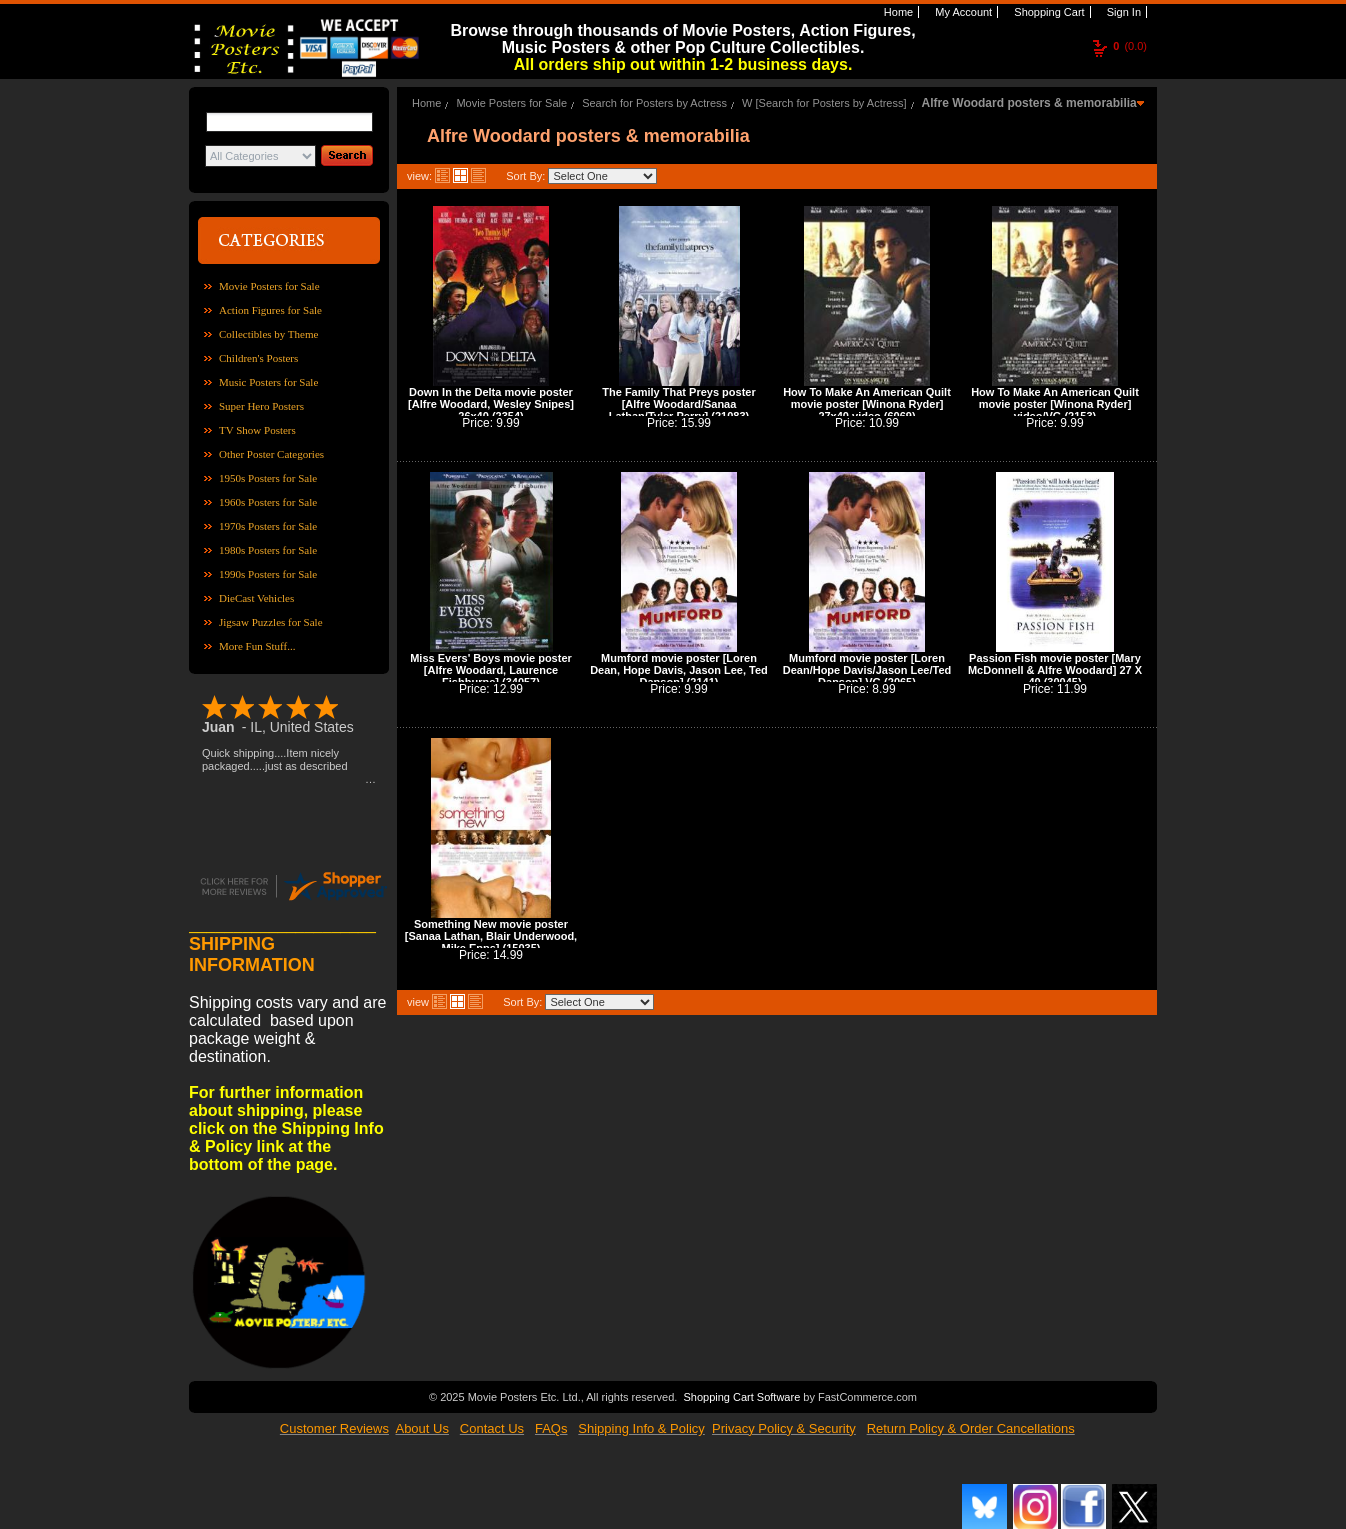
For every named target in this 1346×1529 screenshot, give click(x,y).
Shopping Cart (1047, 12)
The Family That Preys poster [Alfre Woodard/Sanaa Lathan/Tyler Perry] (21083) (678, 404)
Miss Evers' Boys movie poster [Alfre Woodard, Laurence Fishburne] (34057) (491, 670)
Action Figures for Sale (270, 310)
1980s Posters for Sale (268, 550)
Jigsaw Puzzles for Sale (271, 622)
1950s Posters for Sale (268, 478)
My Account (962, 12)
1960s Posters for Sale (268, 502)
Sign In (1122, 12)
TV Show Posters (257, 430)
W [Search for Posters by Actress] (824, 103)
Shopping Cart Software (741, 1395)
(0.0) (1130, 46)
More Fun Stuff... (257, 646)
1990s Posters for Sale (268, 574)
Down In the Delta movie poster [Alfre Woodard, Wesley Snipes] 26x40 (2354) (491, 404)
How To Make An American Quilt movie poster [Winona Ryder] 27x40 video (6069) (867, 404)
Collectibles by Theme (268, 334)
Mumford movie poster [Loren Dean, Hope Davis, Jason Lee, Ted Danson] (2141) (679, 670)
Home (897, 12)
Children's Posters (258, 358)
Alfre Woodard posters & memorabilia (1029, 103)
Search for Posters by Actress (654, 103)
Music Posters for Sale (268, 382)
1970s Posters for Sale (268, 526)
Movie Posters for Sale (269, 286)
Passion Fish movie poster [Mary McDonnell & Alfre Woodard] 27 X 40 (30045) (1055, 670)
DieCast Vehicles (256, 598)
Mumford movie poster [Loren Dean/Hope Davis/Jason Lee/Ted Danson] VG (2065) (867, 670)
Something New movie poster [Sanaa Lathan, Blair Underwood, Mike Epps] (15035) (491, 936)
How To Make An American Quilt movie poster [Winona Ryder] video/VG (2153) (1055, 404)
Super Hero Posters (261, 406)
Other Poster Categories (271, 454)
